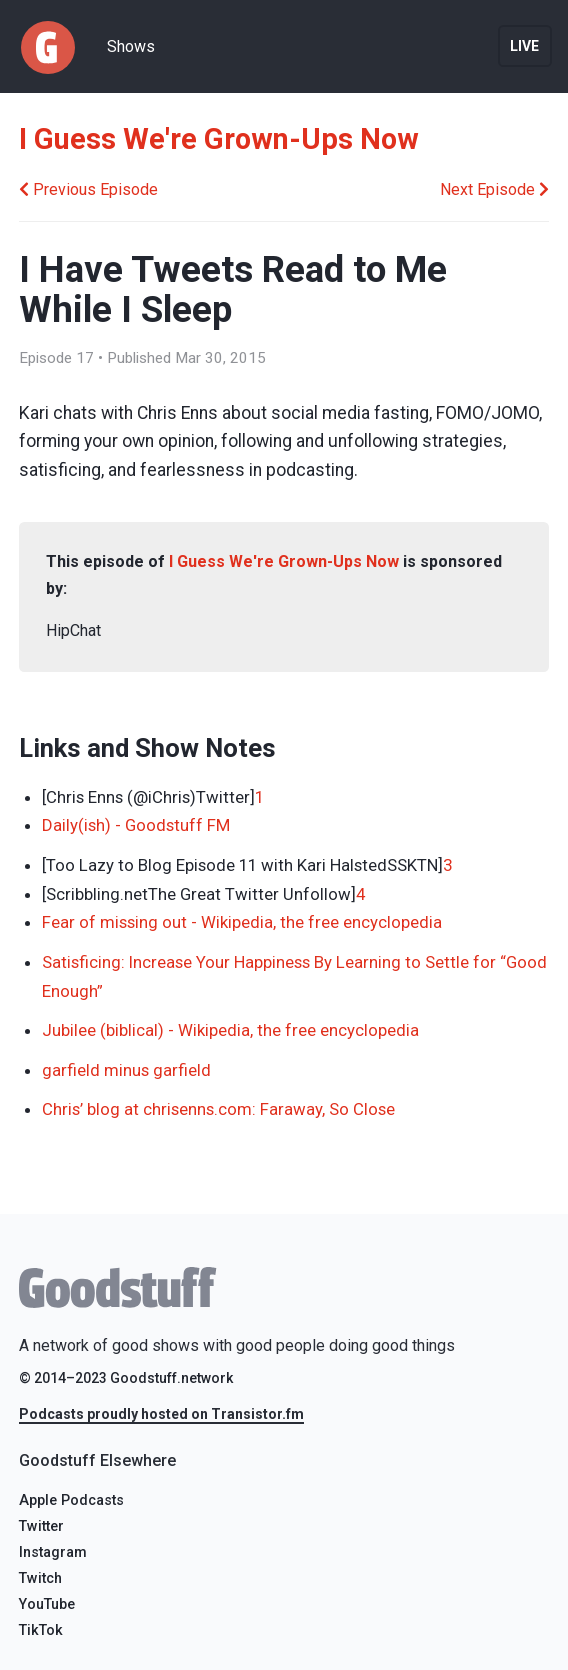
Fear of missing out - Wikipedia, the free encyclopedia (242, 922)
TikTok (41, 1630)
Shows (131, 46)
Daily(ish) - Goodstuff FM (136, 825)
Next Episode (494, 189)
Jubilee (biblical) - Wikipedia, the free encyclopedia (230, 1030)
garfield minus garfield (126, 1070)
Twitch (40, 1578)
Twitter (41, 1526)
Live (524, 46)
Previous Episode (88, 189)
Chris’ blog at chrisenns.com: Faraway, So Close (218, 1109)
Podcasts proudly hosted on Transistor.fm (161, 1414)
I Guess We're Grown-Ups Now (219, 139)
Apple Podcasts (71, 1500)
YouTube (47, 1604)
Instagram (53, 1552)
